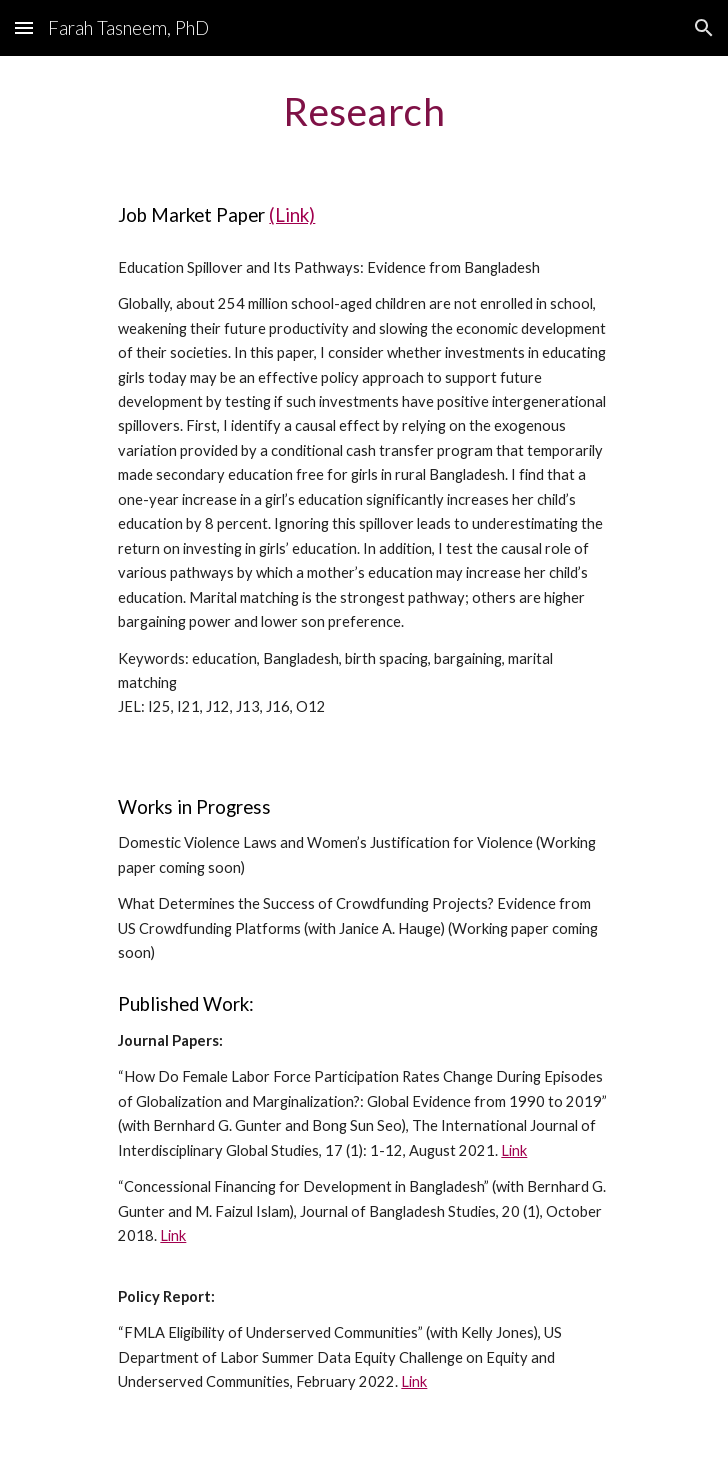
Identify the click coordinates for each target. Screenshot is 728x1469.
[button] (24, 27)
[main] (363, 111)
